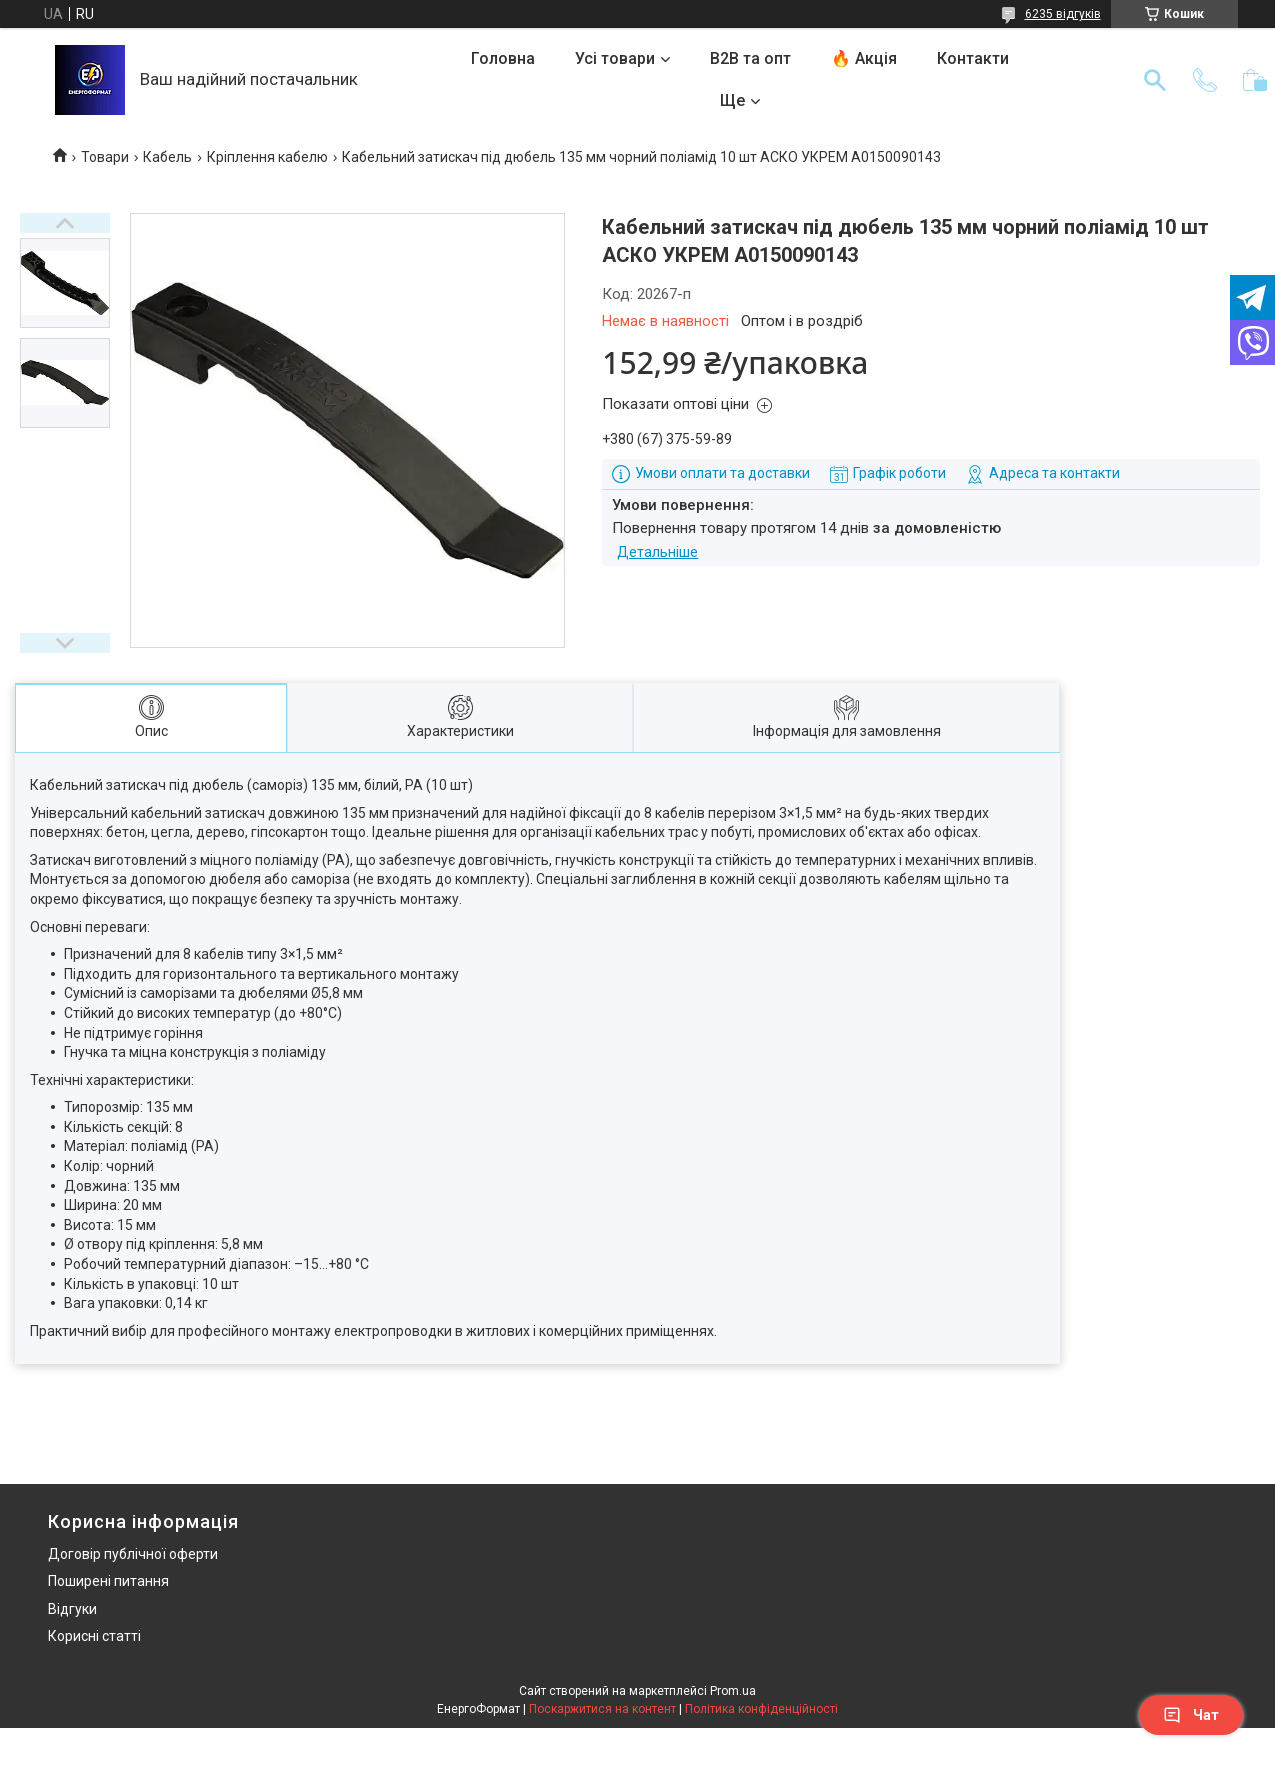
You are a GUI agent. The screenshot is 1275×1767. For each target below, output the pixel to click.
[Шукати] (1155, 80)
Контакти (973, 58)
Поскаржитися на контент (602, 1709)
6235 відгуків (1063, 14)
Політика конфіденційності (761, 1709)
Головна (503, 58)
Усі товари (615, 58)
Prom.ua (733, 1691)
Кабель (167, 157)
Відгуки (72, 1609)
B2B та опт (750, 58)
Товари (105, 157)
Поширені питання (108, 1581)
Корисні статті (94, 1636)
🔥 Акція (864, 58)
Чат (1191, 1715)
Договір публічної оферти (133, 1554)
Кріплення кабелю (267, 157)
